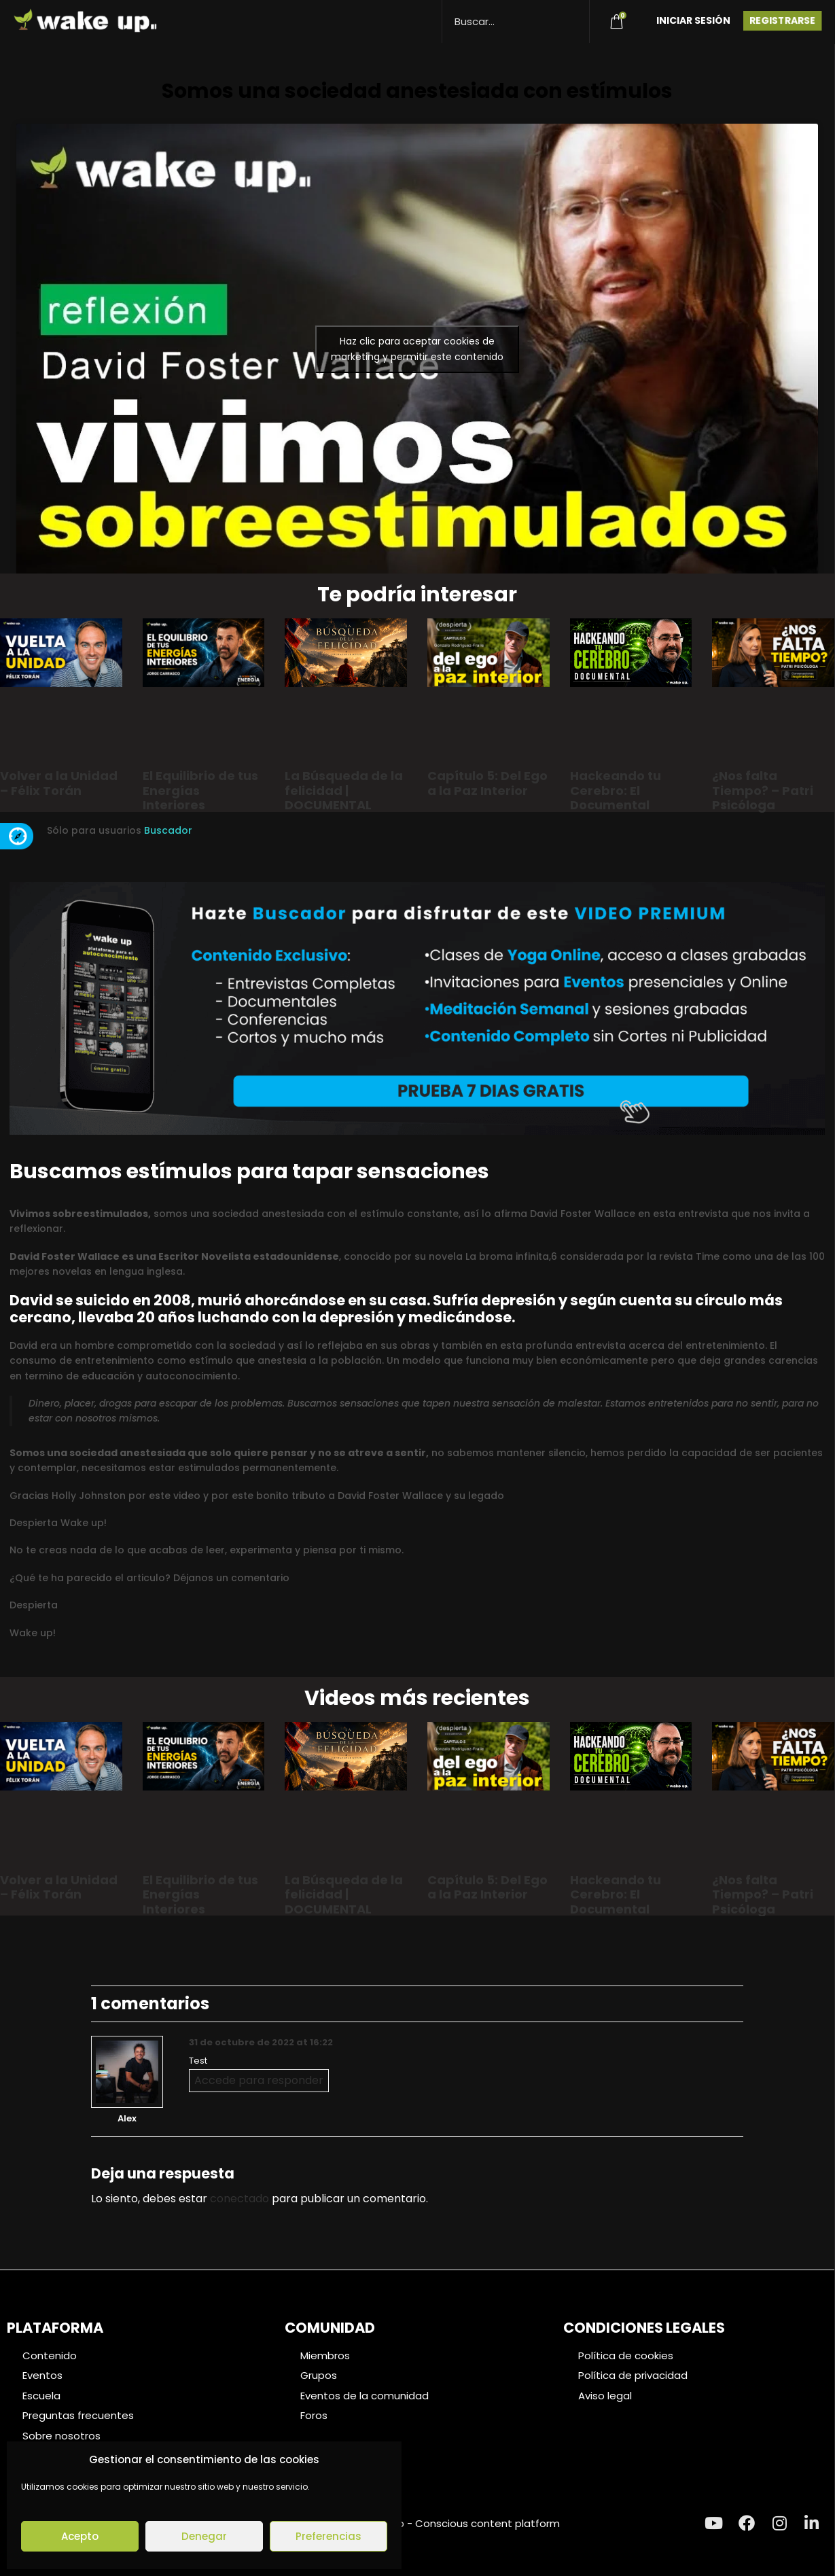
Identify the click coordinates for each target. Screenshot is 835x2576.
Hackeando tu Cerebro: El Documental (615, 790)
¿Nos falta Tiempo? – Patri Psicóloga (762, 790)
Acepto (80, 2536)
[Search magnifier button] (573, 15)
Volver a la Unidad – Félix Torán (59, 783)
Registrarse (782, 20)
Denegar (204, 2536)
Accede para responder (258, 2080)
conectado (239, 2198)
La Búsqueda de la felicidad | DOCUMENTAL (344, 790)
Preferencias (328, 2536)
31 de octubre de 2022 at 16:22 (261, 2042)
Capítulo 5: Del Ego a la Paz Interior (487, 783)
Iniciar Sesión (693, 20)
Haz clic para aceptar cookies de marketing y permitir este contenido (417, 349)
